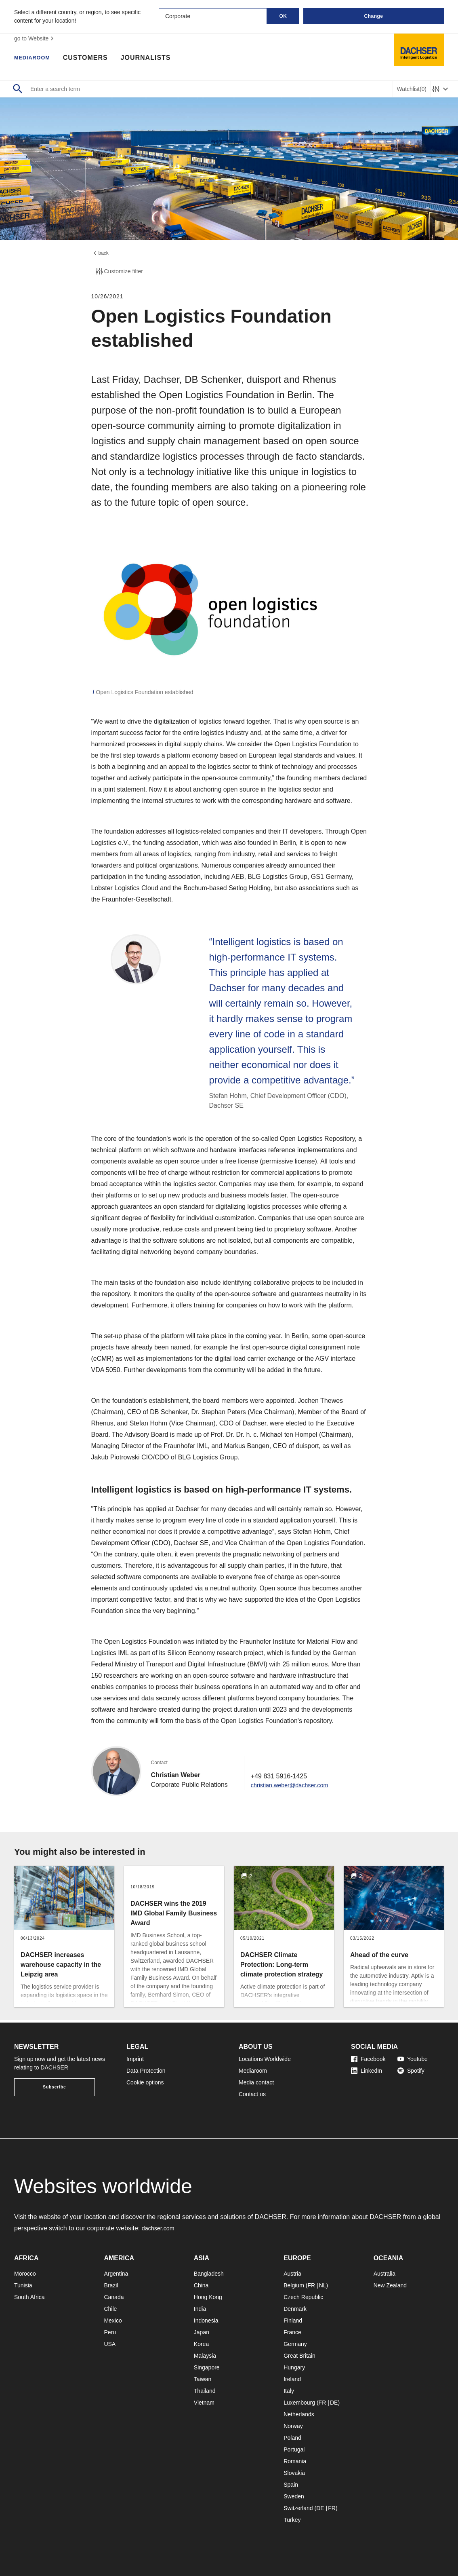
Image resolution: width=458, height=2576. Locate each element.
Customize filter (119, 274)
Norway (293, 2426)
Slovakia (294, 2473)
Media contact (256, 2082)
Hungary (294, 2367)
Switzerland (298, 2508)
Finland (293, 2320)
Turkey (292, 2520)
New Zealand (390, 2285)
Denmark (295, 2309)
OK (283, 16)
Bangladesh (209, 2273)
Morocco (25, 2273)
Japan (201, 2332)
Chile (110, 2309)
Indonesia (206, 2320)
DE (334, 2402)
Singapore (207, 2367)
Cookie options (145, 2082)
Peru (110, 2332)
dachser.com (160, 2228)
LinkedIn (366, 2070)
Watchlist (411, 89)
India (200, 2309)
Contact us (252, 2094)
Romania (295, 2461)
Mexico (113, 2320)
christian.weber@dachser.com (294, 1787)
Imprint (135, 2059)
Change (373, 16)
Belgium (294, 2285)
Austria (292, 2273)
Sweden (294, 2496)
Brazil (111, 2285)
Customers (93, 58)
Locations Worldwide (265, 2059)
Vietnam (204, 2402)
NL (322, 2285)
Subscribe (54, 2087)
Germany (295, 2344)
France (292, 2332)
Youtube (412, 2059)
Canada (114, 2297)
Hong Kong (208, 2297)
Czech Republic (303, 2297)
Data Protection (146, 2070)
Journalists (154, 58)
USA (110, 2344)
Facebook (368, 2059)
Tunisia (23, 2285)
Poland (292, 2438)
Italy (289, 2391)
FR (311, 2285)
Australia (384, 2273)
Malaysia (205, 2355)
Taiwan (203, 2379)
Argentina (116, 2273)
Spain (291, 2484)
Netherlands (299, 2414)
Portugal (294, 2449)
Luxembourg (299, 2402)
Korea (201, 2344)
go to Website (35, 38)
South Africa (29, 2297)
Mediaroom (36, 58)
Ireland (292, 2379)
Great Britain (299, 2355)
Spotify (410, 2070)
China (201, 2285)
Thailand (205, 2391)
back (101, 254)
